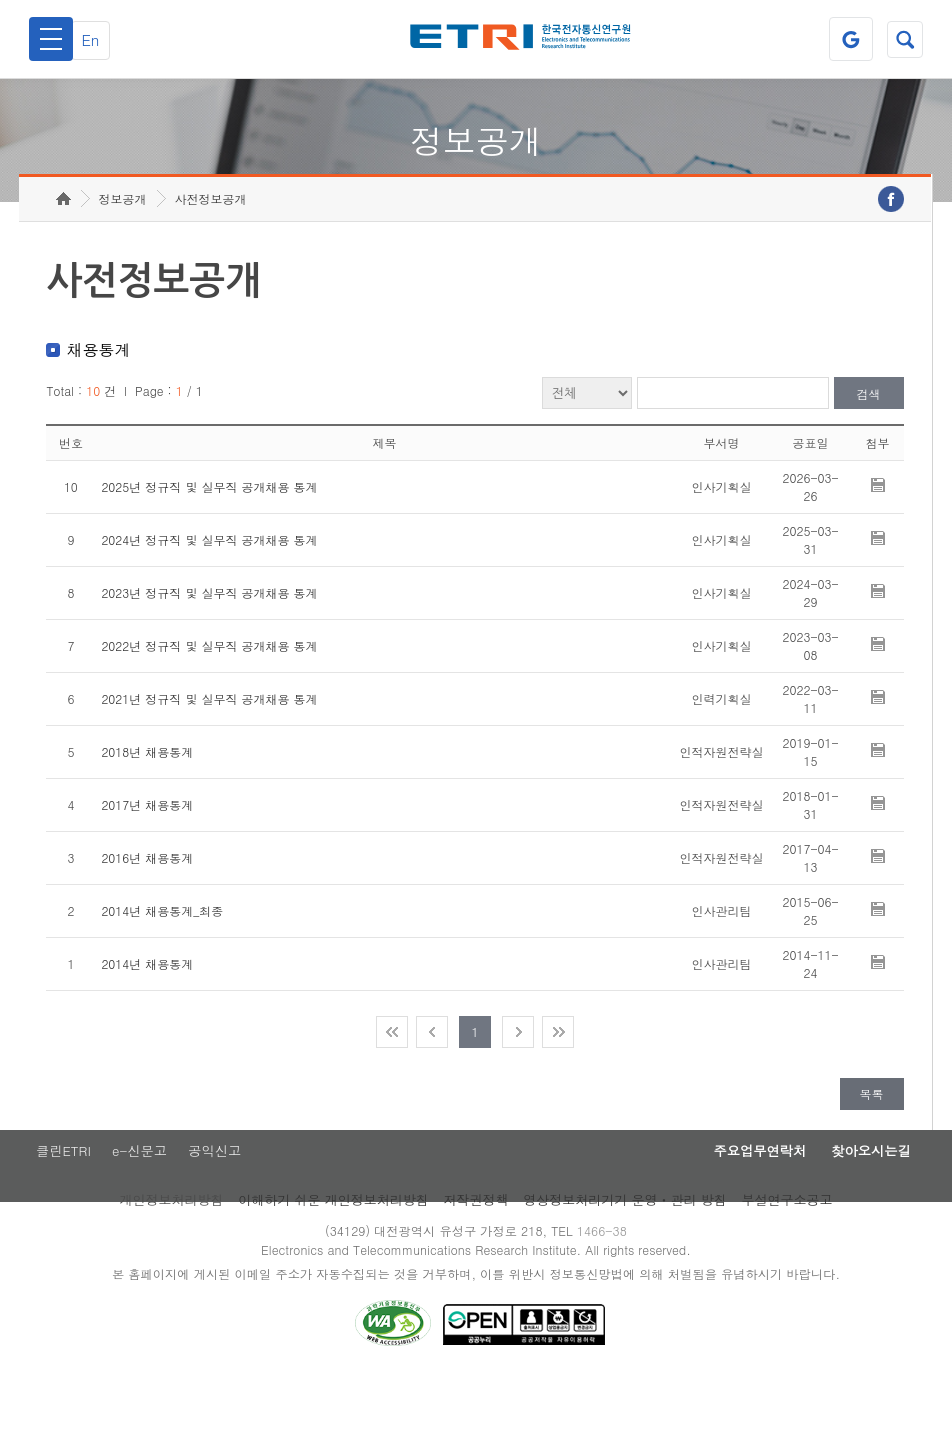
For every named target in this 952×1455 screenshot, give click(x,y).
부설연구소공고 (787, 1270)
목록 (872, 1160)
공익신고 (223, 1220)
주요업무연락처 (728, 1220)
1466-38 (609, 1301)
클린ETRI (58, 1220)
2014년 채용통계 (147, 1030)
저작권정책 (476, 1270)
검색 (869, 460)
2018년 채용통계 (147, 818)
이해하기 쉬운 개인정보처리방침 (333, 1270)
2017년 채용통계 (147, 871)
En (102, 39)
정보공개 (123, 265)
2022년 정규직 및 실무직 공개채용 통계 (209, 712)
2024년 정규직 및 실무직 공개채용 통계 (209, 606)
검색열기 (901, 39)
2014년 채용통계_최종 (162, 977)
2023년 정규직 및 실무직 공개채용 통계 (209, 659)
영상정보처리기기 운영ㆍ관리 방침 (625, 1270)
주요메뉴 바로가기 (0, 0)
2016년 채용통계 (147, 924)
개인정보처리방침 (171, 1270)
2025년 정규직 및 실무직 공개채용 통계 (209, 553)
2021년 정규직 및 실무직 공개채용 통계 (209, 765)
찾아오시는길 (860, 1220)
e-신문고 (141, 1220)
